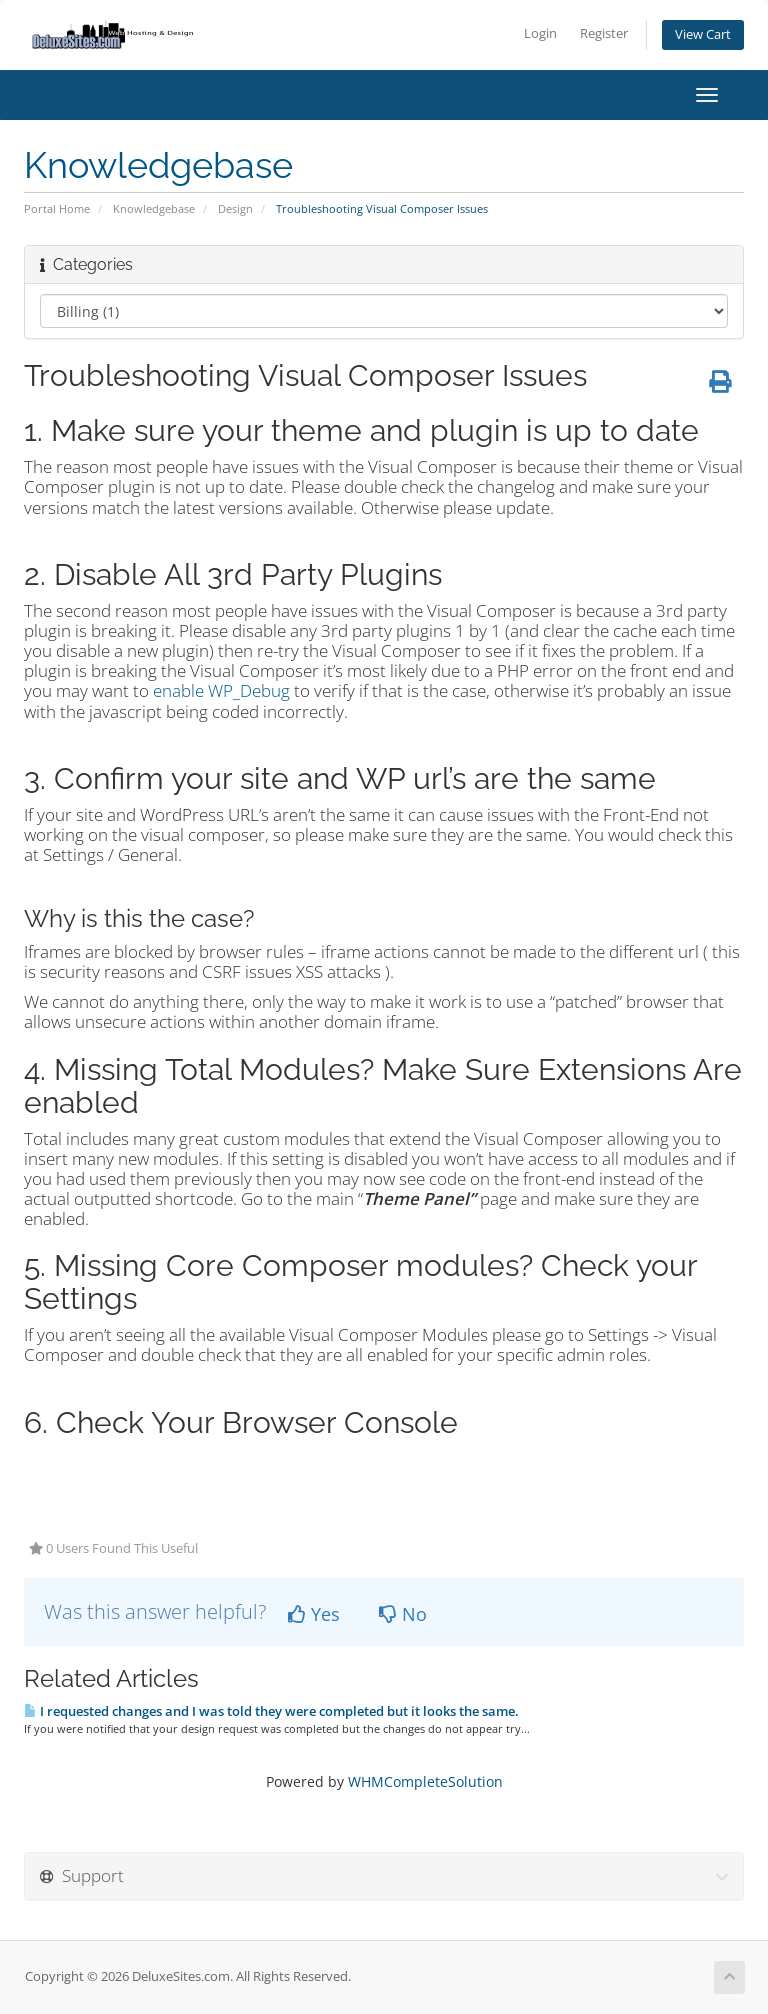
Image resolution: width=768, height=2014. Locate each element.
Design (235, 208)
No (403, 1614)
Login (540, 33)
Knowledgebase (154, 208)
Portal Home (57, 208)
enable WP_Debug (221, 690)
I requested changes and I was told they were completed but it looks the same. (271, 1711)
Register (604, 33)
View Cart (703, 34)
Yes (314, 1614)
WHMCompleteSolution (425, 1781)
